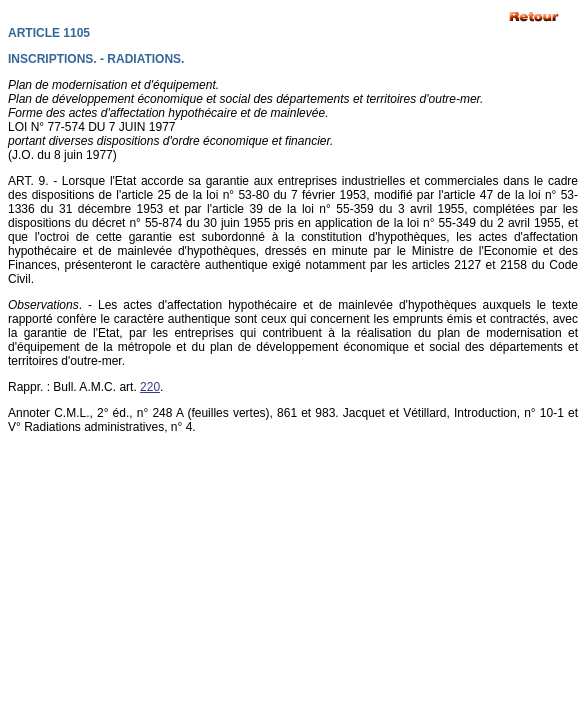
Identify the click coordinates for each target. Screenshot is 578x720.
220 (150, 387)
